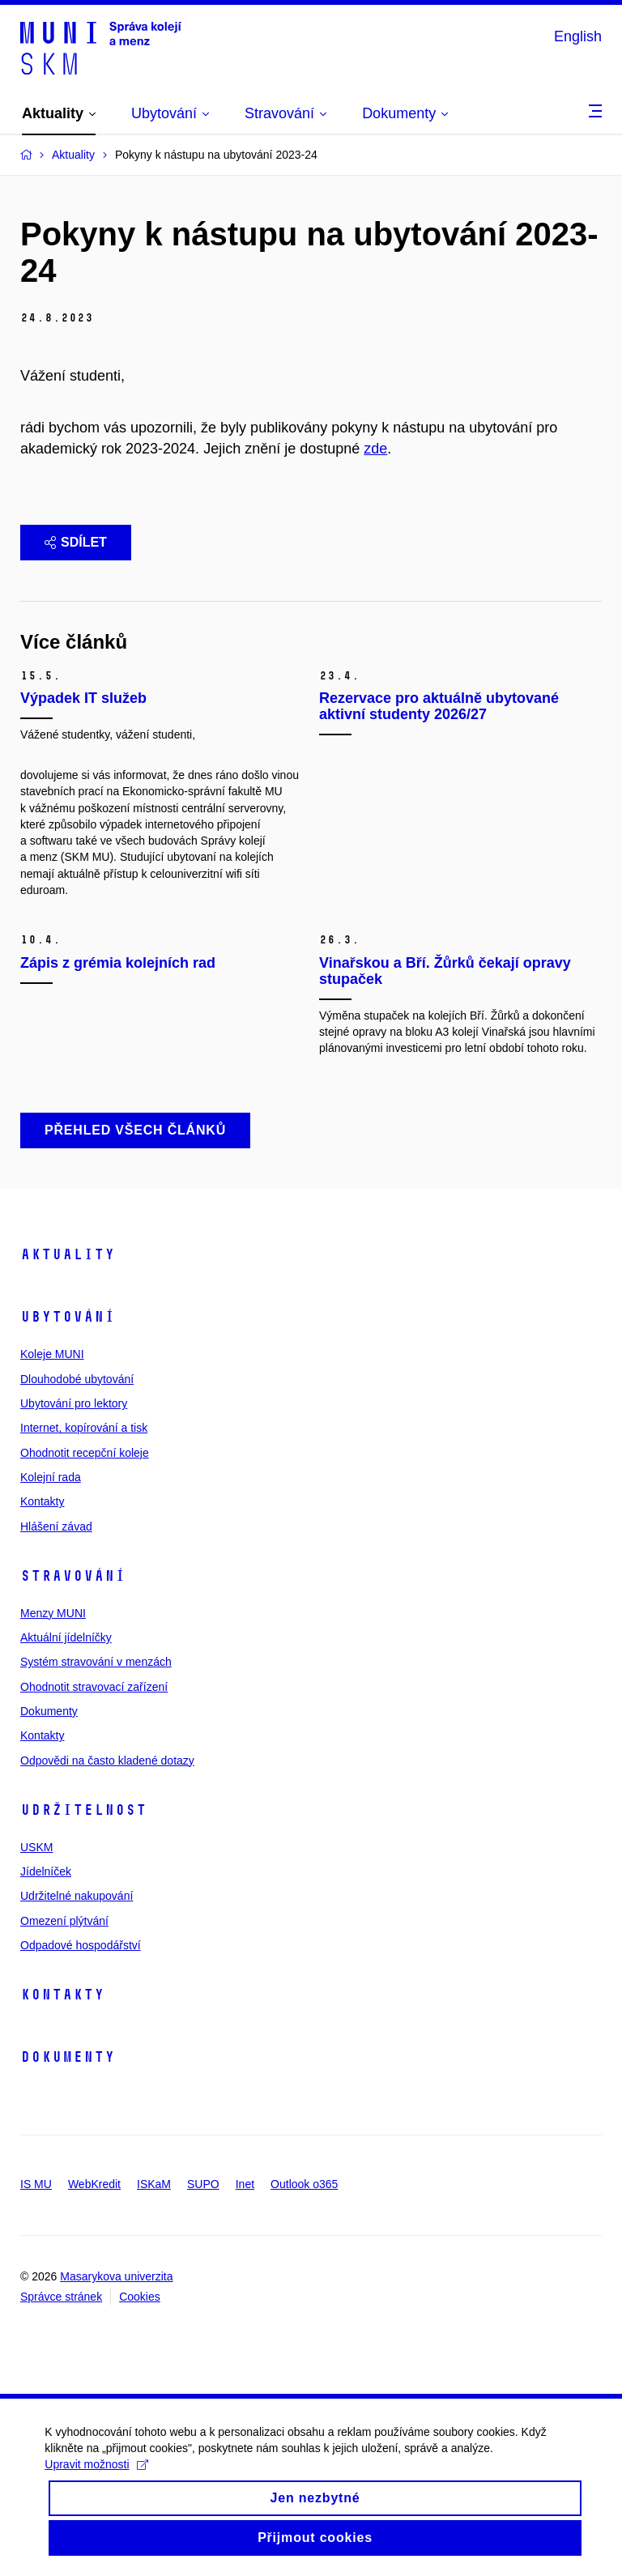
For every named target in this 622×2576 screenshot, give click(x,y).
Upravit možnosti (100, 2477)
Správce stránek (61, 2296)
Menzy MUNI (53, 1613)
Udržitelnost (83, 1810)
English (578, 36)
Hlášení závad (56, 1526)
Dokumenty (49, 1711)
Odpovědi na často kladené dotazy (107, 1760)
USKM (36, 1847)
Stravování (73, 1576)
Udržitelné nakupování (76, 1895)
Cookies (139, 2296)
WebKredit (94, 2184)
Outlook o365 (304, 2184)
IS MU (36, 2184)
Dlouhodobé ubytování (77, 1379)
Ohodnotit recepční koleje (84, 1452)
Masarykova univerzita (116, 2276)
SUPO (203, 2184)
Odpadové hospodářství (80, 1945)
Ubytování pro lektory (73, 1403)
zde (375, 449)
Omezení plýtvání (64, 1920)
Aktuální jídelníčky (66, 1637)
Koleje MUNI (52, 1354)
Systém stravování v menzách (96, 1661)
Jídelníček (45, 1871)
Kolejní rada (50, 1477)
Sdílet (76, 542)
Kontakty (42, 1501)
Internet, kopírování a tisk (83, 1427)
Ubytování (67, 1317)
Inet (245, 2184)
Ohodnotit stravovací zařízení (94, 1686)
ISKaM (154, 2184)
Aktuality (67, 1254)
